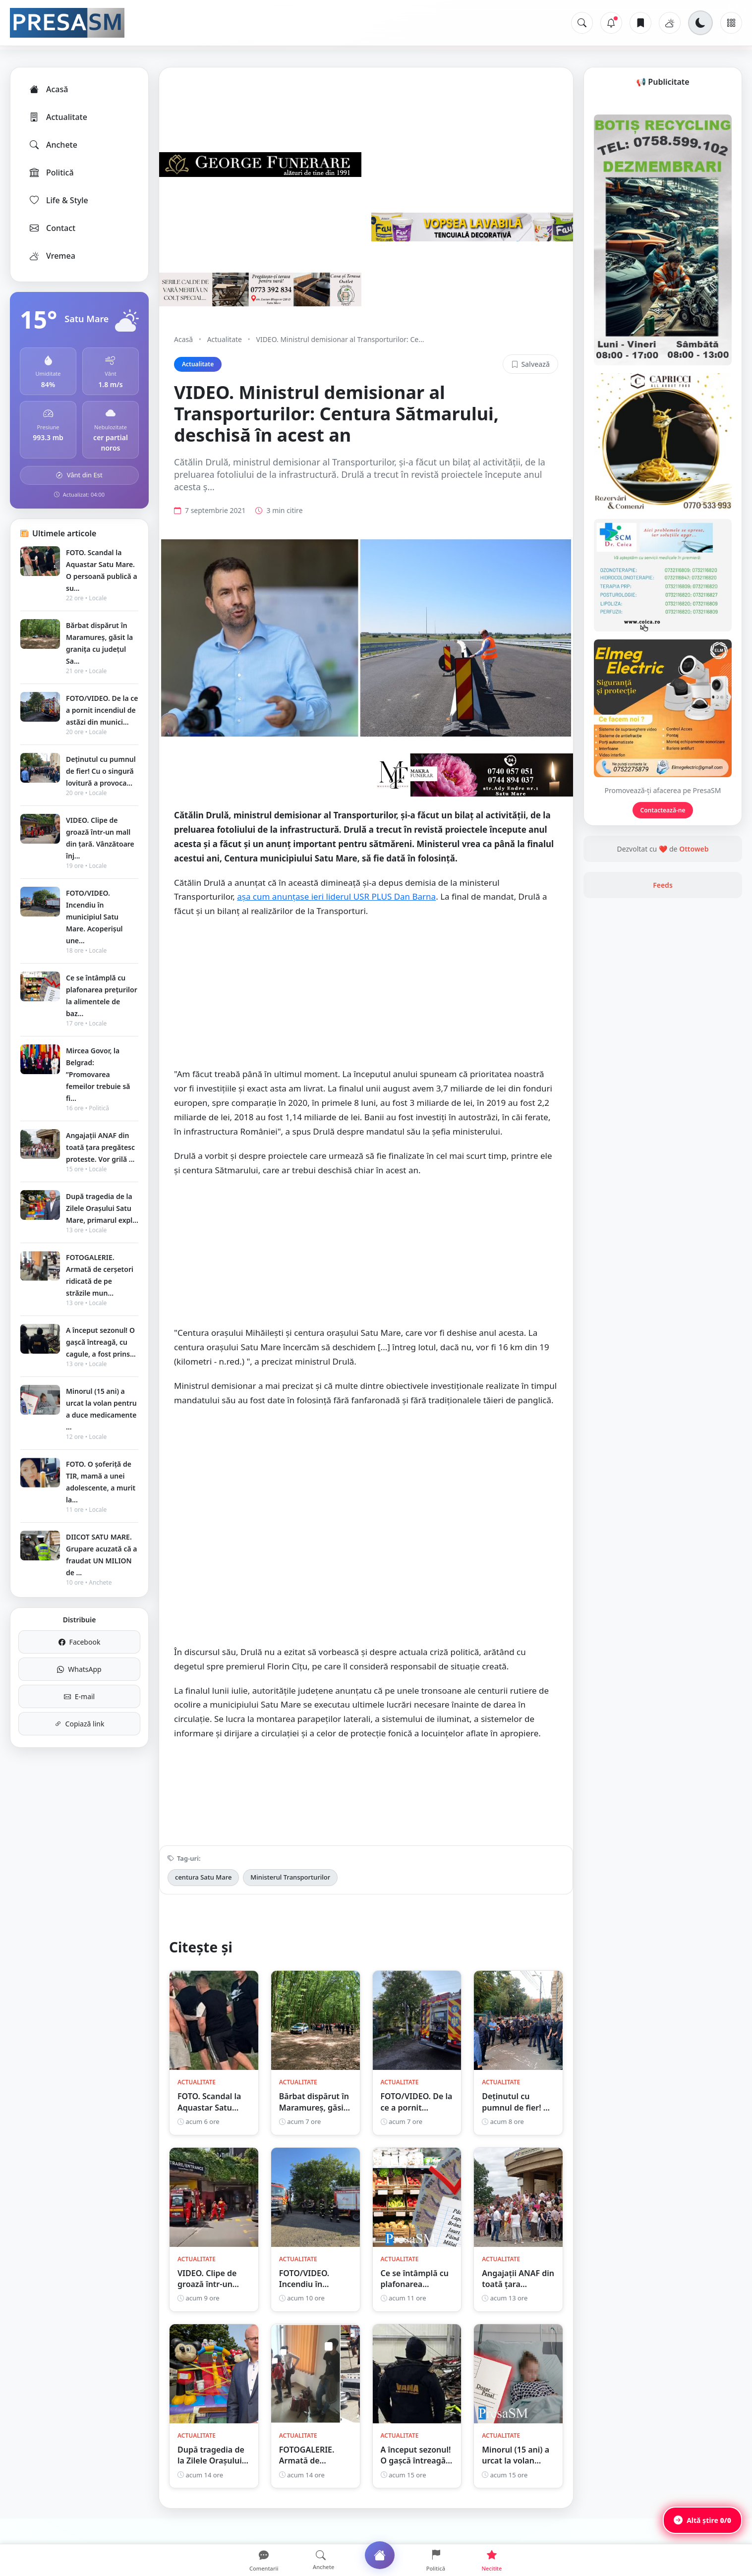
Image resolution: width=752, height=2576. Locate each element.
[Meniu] (731, 23)
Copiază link (80, 1723)
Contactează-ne (663, 935)
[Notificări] (611, 23)
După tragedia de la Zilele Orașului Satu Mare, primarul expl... (102, 1208)
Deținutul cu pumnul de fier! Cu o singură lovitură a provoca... (101, 771)
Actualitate (57, 117)
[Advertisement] (366, 1018)
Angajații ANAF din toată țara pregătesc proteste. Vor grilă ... (100, 1147)
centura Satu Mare (203, 1897)
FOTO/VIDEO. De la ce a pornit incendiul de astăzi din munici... (102, 710)
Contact (51, 228)
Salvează (530, 364)
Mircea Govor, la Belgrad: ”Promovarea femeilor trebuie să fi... (98, 1074)
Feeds (663, 1010)
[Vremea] (670, 23)
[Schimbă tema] (700, 22)
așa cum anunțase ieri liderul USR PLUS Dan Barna (336, 917)
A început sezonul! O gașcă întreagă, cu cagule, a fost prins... (101, 1342)
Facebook (79, 1642)
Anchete (52, 145)
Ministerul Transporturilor (290, 1897)
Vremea (51, 256)
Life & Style (58, 200)
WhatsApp (79, 1669)
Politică (51, 172)
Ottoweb (693, 974)
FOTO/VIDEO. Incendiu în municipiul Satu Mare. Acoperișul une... (94, 916)
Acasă (48, 89)
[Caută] (582, 23)
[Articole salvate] (640, 23)
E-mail (79, 1696)
